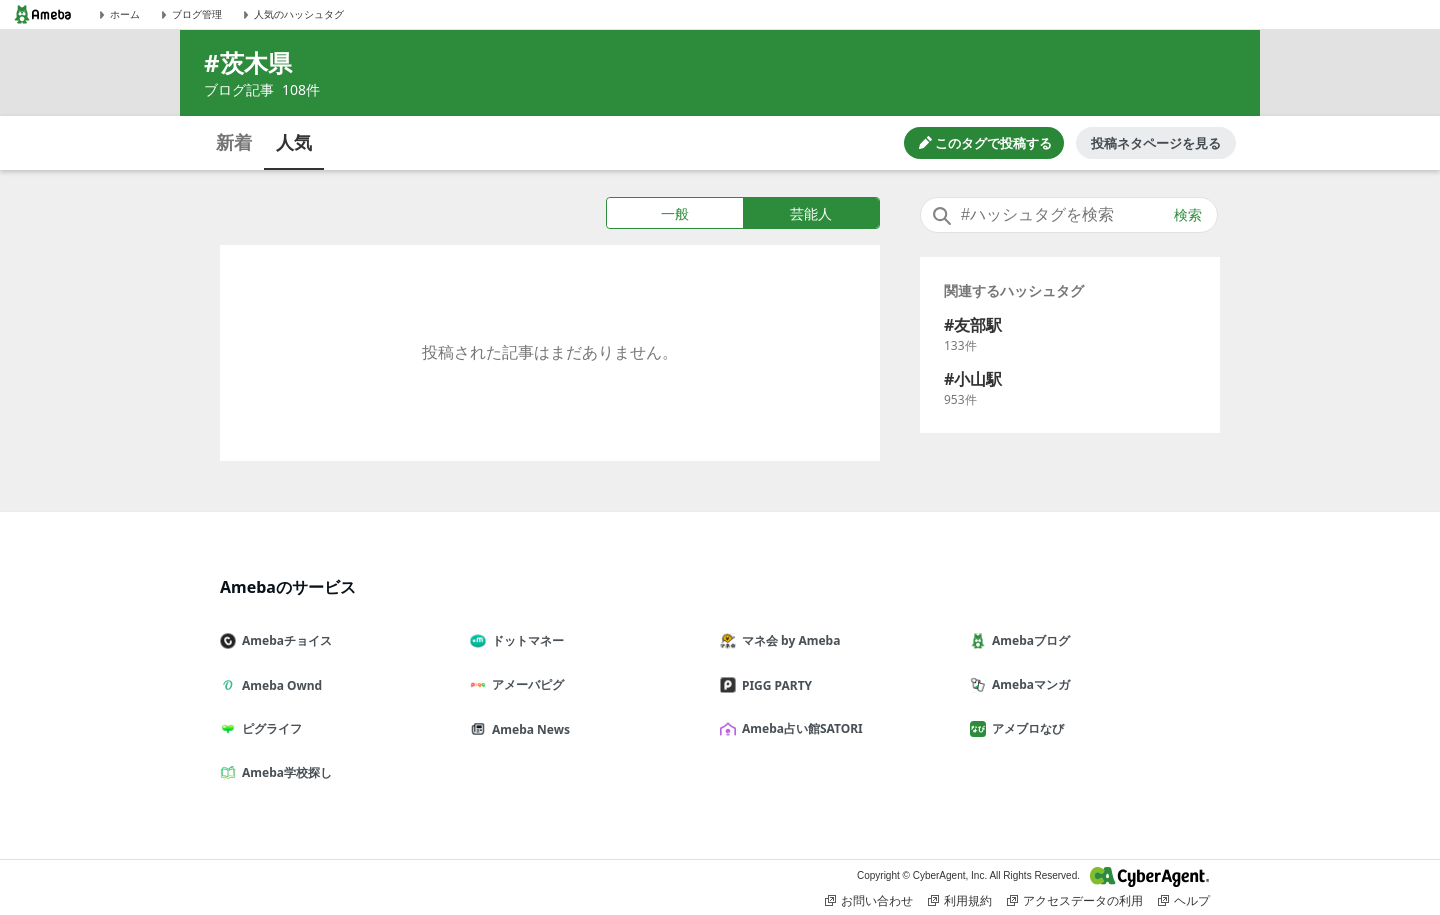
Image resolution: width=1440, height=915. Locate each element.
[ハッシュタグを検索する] (1069, 215)
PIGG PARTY (774, 685)
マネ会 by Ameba (788, 640)
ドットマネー (525, 640)
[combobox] (1069, 215)
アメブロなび (1025, 728)
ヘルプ (1184, 901)
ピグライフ (269, 728)
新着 (234, 142)
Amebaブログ (1028, 640)
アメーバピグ (525, 684)
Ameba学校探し (284, 772)
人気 (294, 142)
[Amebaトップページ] (43, 14)
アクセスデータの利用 (1075, 901)
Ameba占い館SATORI (799, 728)
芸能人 (811, 213)
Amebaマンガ (1028, 684)
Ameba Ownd (279, 685)
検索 (1188, 215)
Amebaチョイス (284, 640)
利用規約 (960, 901)
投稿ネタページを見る (1156, 143)
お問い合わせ (869, 901)
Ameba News (528, 729)
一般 (675, 213)
